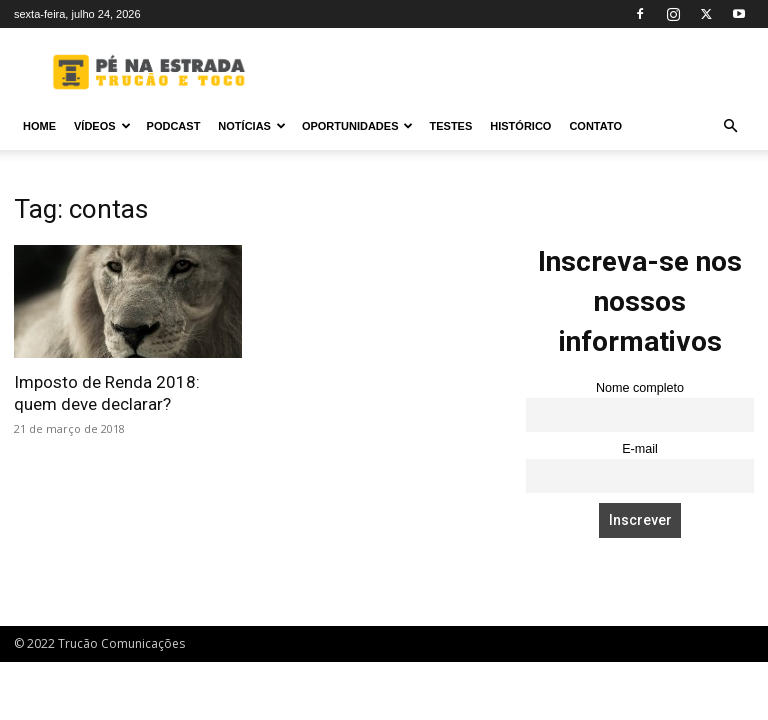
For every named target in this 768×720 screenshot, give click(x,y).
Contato (595, 126)
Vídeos (102, 126)
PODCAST (174, 126)
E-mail (640, 449)
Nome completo (640, 388)
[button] (730, 126)
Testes (450, 126)
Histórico (520, 126)
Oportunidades (358, 126)
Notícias (252, 126)
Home (39, 126)
